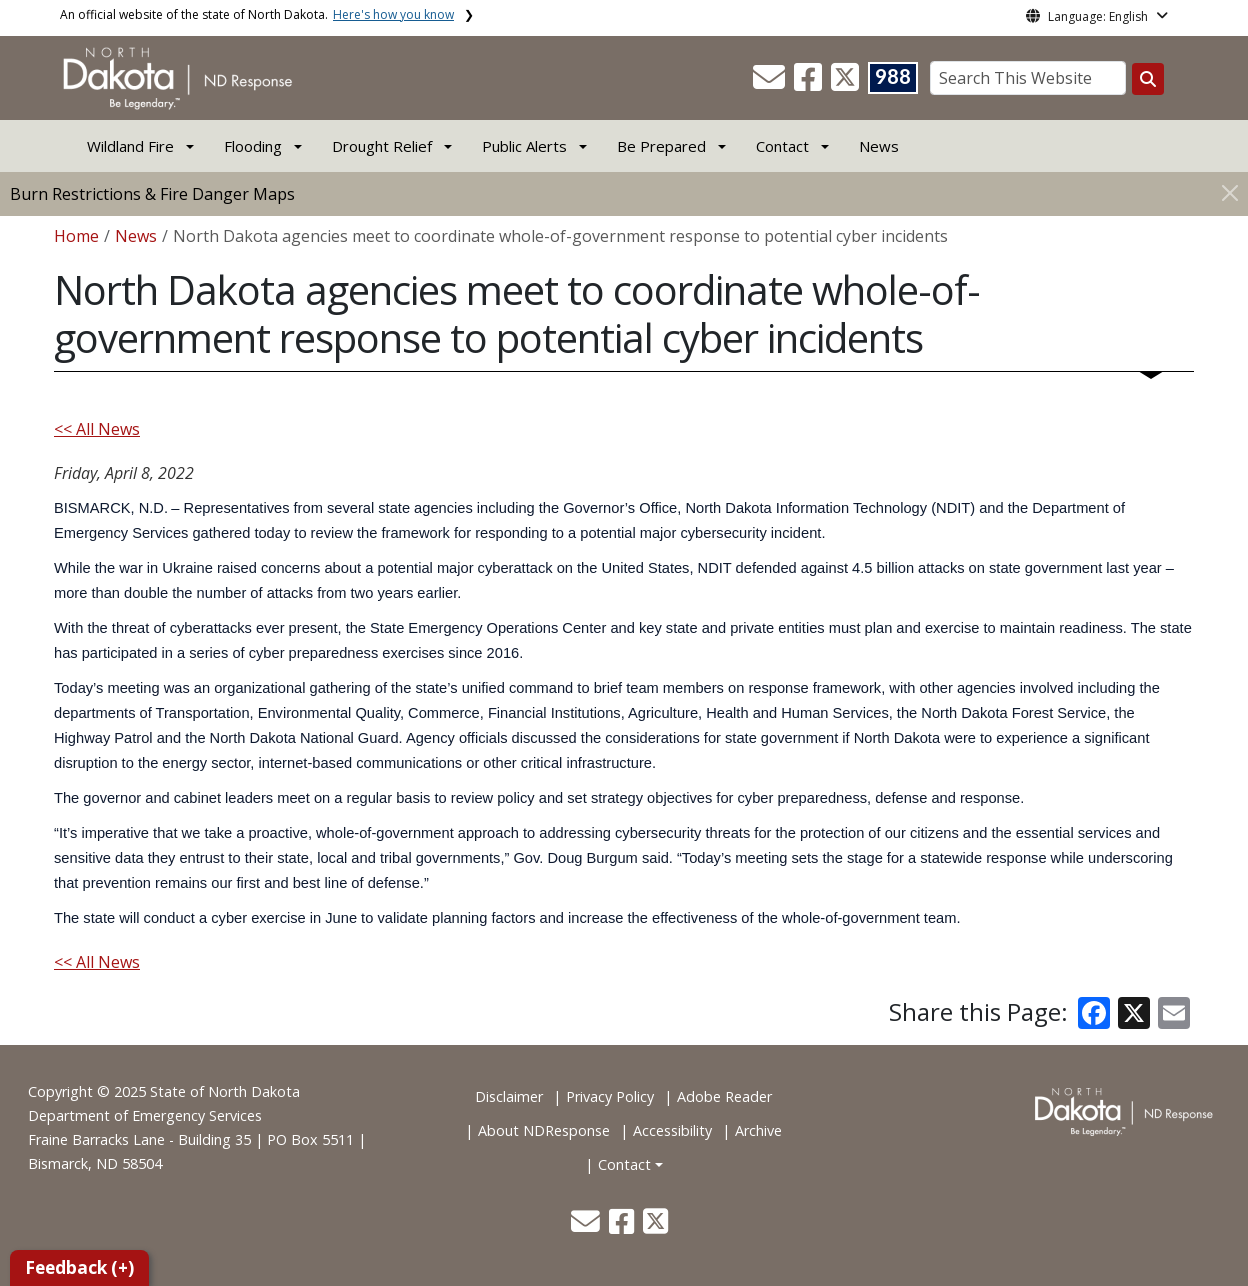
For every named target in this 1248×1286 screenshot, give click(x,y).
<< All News (97, 429)
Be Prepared (661, 146)
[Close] (1230, 192)
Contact (624, 1164)
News (879, 146)
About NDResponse (544, 1130)
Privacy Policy (610, 1096)
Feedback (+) (79, 1267)
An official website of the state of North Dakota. (257, 14)
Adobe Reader (724, 1096)
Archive (758, 1130)
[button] (771, 83)
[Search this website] (1148, 79)
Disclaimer (509, 1096)
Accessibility (672, 1130)
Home (76, 236)
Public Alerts (524, 146)
